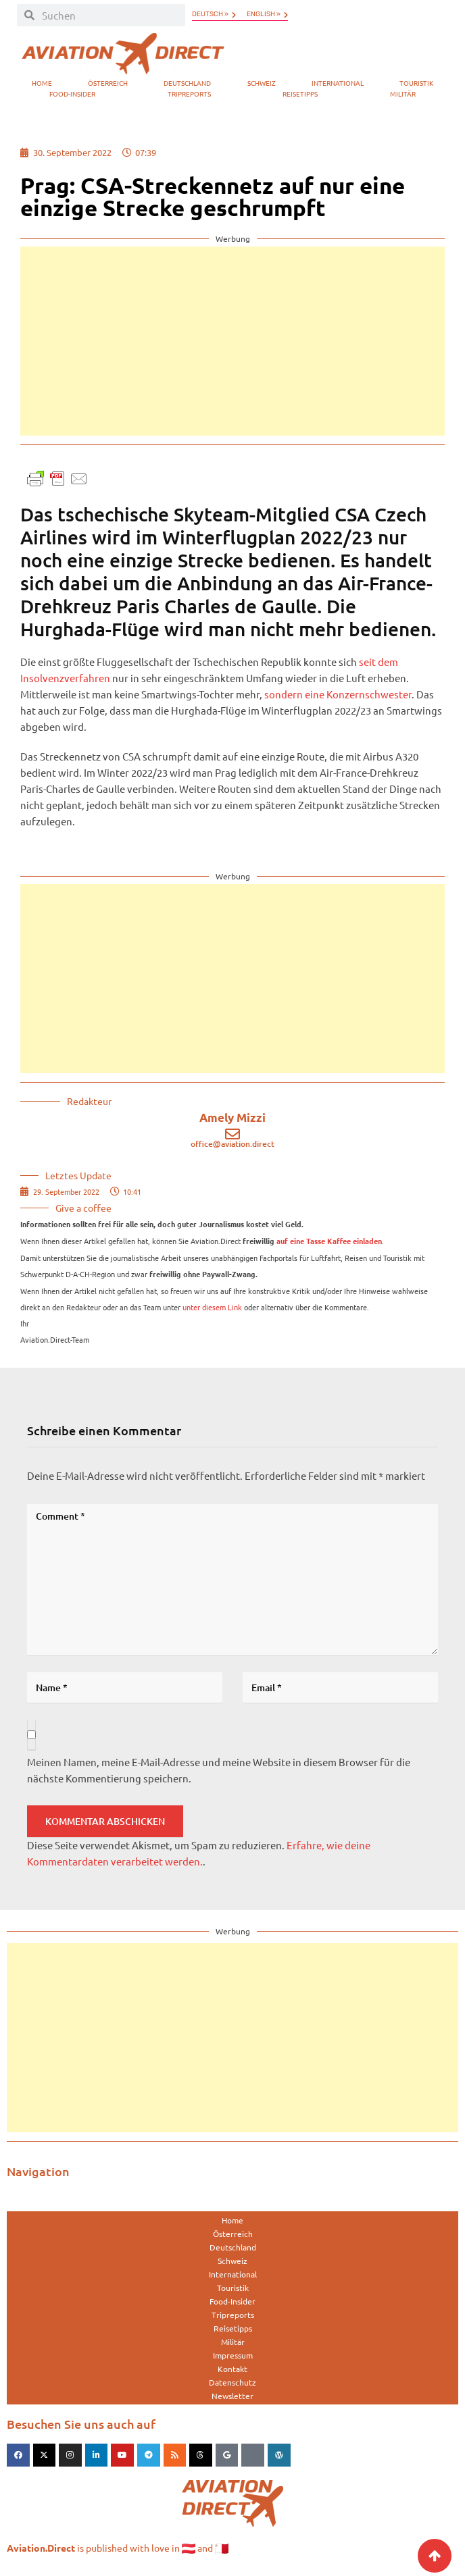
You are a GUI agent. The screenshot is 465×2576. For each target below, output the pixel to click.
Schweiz (261, 83)
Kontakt (232, 2368)
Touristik (416, 83)
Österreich (108, 83)
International (338, 83)
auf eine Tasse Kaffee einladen (329, 1241)
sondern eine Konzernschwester (338, 694)
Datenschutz (232, 2382)
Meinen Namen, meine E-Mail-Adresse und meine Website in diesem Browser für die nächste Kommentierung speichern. (218, 1769)
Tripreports (189, 93)
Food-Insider (72, 93)
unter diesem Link (212, 1307)
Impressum (233, 2355)
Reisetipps (300, 93)
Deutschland (187, 83)
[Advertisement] (232, 341)
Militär (403, 93)
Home (42, 83)
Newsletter (232, 2395)
